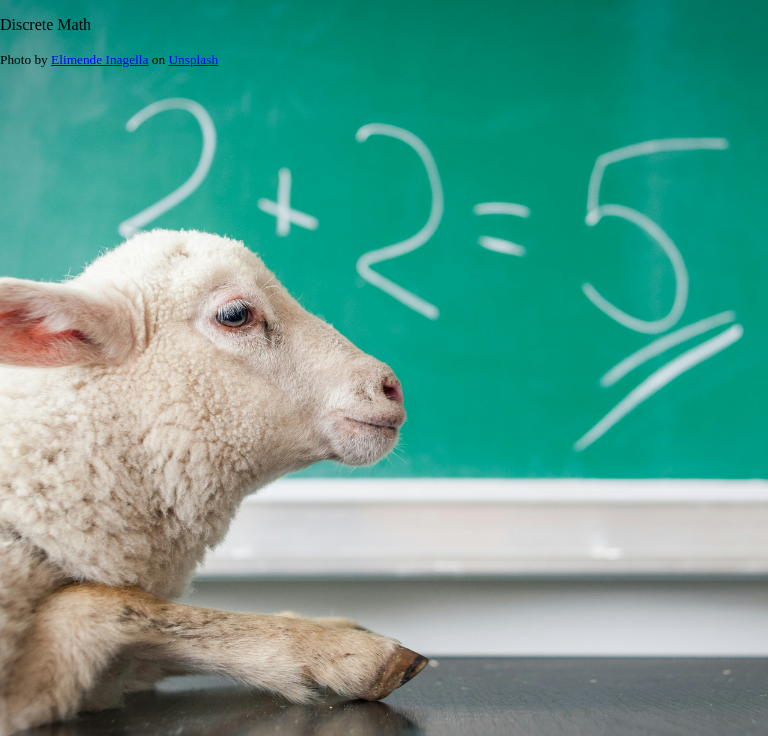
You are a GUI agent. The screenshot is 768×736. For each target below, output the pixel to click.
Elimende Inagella (99, 59)
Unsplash (193, 59)
